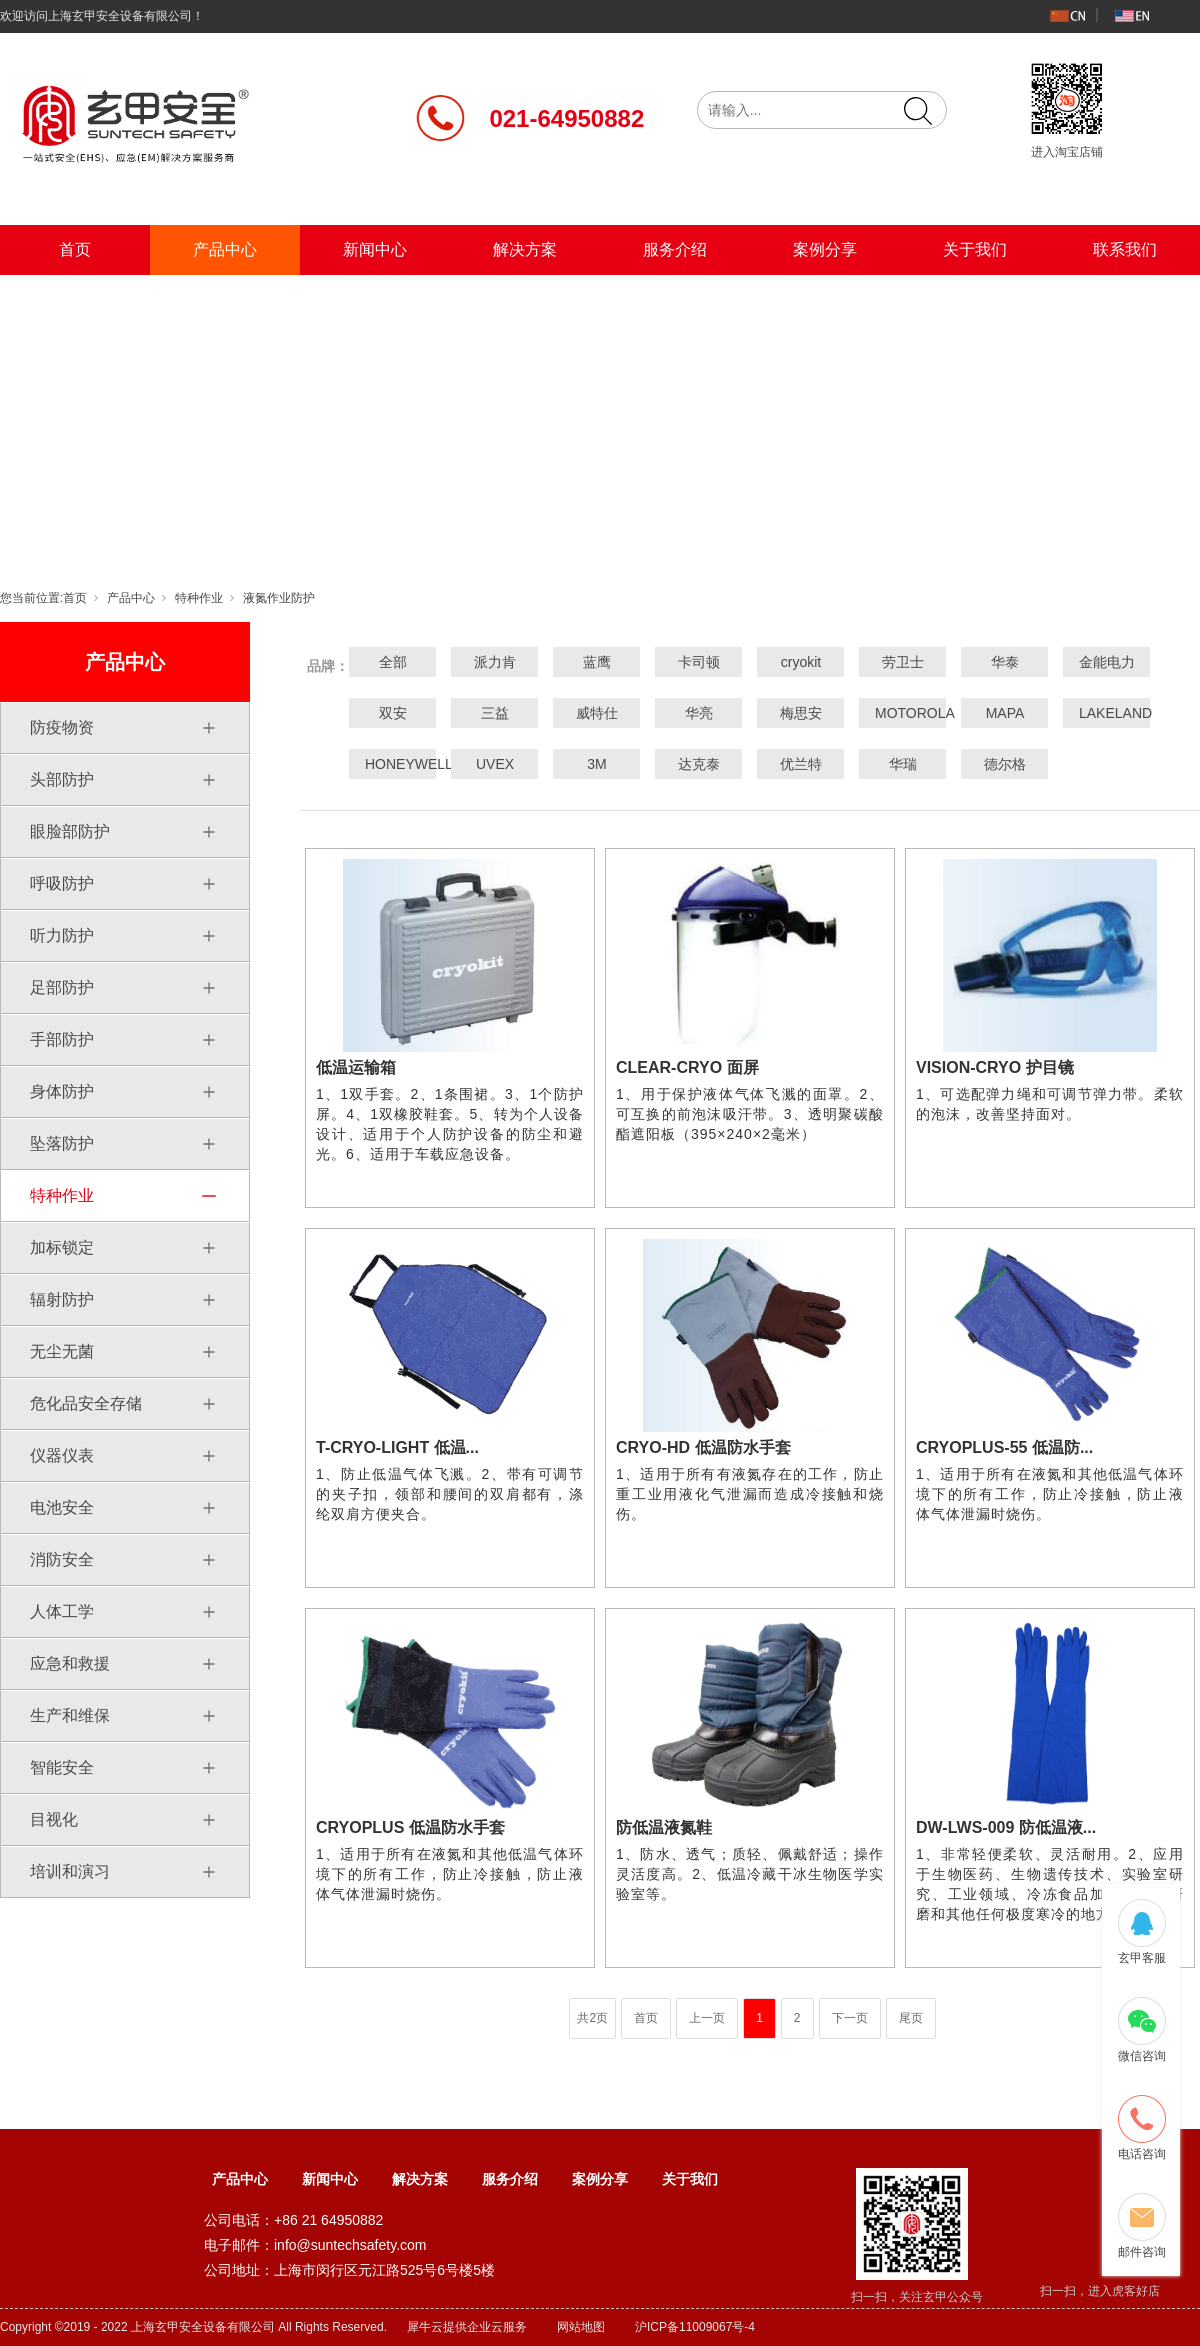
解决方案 (525, 249)
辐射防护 (62, 1299)
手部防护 (62, 1039)
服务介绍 (675, 249)
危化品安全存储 (86, 1403)
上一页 (707, 2018)
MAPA (1005, 713)
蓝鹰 (597, 662)
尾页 (911, 2018)
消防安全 (62, 1559)
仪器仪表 (62, 1455)
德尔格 (1005, 764)
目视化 (54, 1819)
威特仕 (597, 713)
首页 (75, 249)
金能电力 (1107, 662)
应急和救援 (70, 1663)
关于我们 (975, 249)
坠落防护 (62, 1143)
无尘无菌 (62, 1351)
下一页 (850, 2018)
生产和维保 (70, 1715)
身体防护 (62, 1091)
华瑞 (903, 764)
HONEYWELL (393, 764)
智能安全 (62, 1767)
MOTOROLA (903, 713)
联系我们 (1125, 249)
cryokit (801, 662)
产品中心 (225, 249)
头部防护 (62, 779)
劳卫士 (903, 662)
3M (596, 764)
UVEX (495, 764)
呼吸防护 (62, 883)
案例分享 (825, 249)
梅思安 (801, 713)
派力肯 (495, 662)
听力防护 (62, 935)
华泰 (1005, 662)
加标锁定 (62, 1247)
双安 (393, 713)
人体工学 (62, 1611)
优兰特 (801, 764)
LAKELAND (1107, 713)
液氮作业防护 (279, 598)
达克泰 (699, 764)
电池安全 (62, 1507)
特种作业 (199, 598)
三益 (495, 713)
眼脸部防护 (70, 831)
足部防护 (62, 987)
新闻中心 (375, 249)
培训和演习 (70, 1871)
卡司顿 (699, 662)
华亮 (699, 713)
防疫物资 (62, 727)
